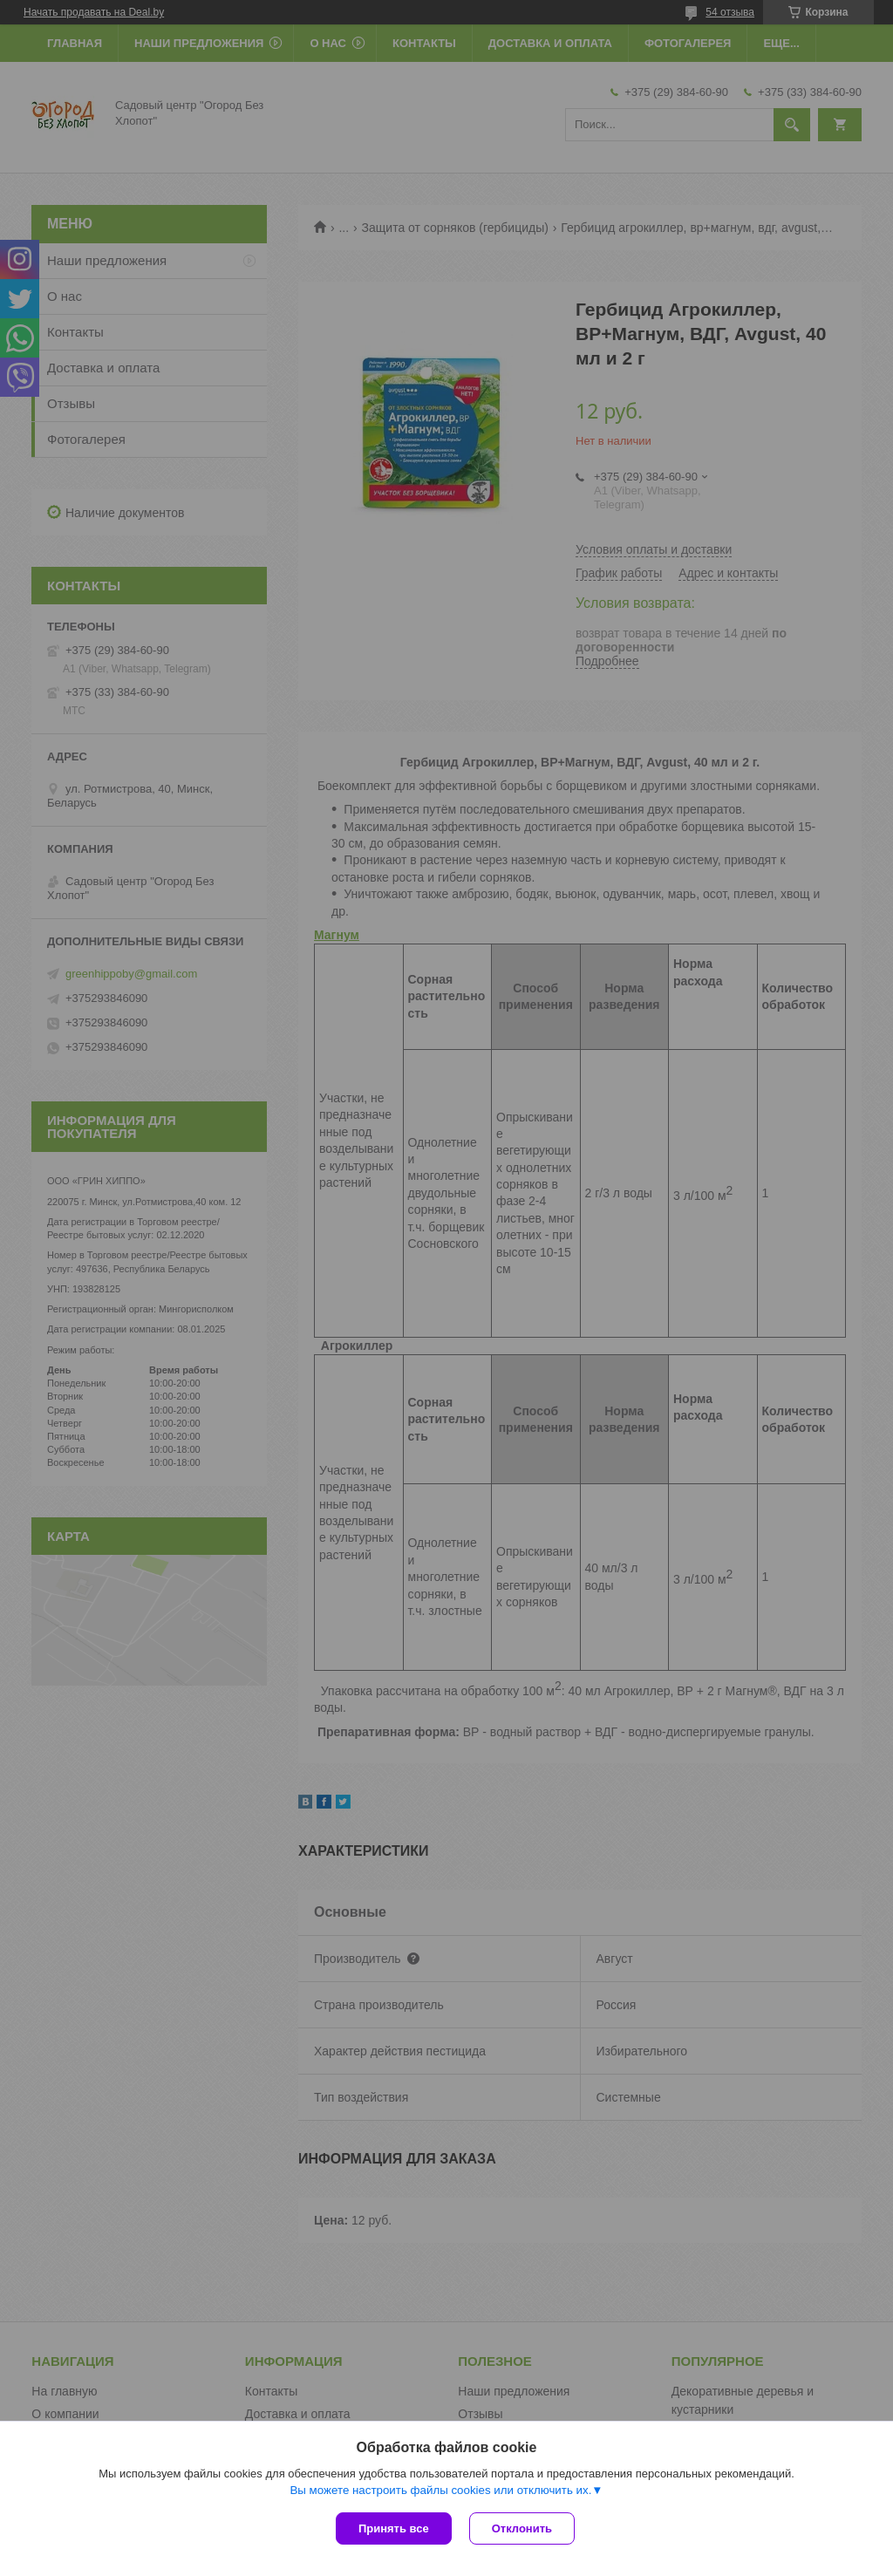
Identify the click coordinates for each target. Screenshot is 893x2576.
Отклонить (522, 2528)
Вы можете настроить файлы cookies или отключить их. (440, 2490)
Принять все (393, 2528)
